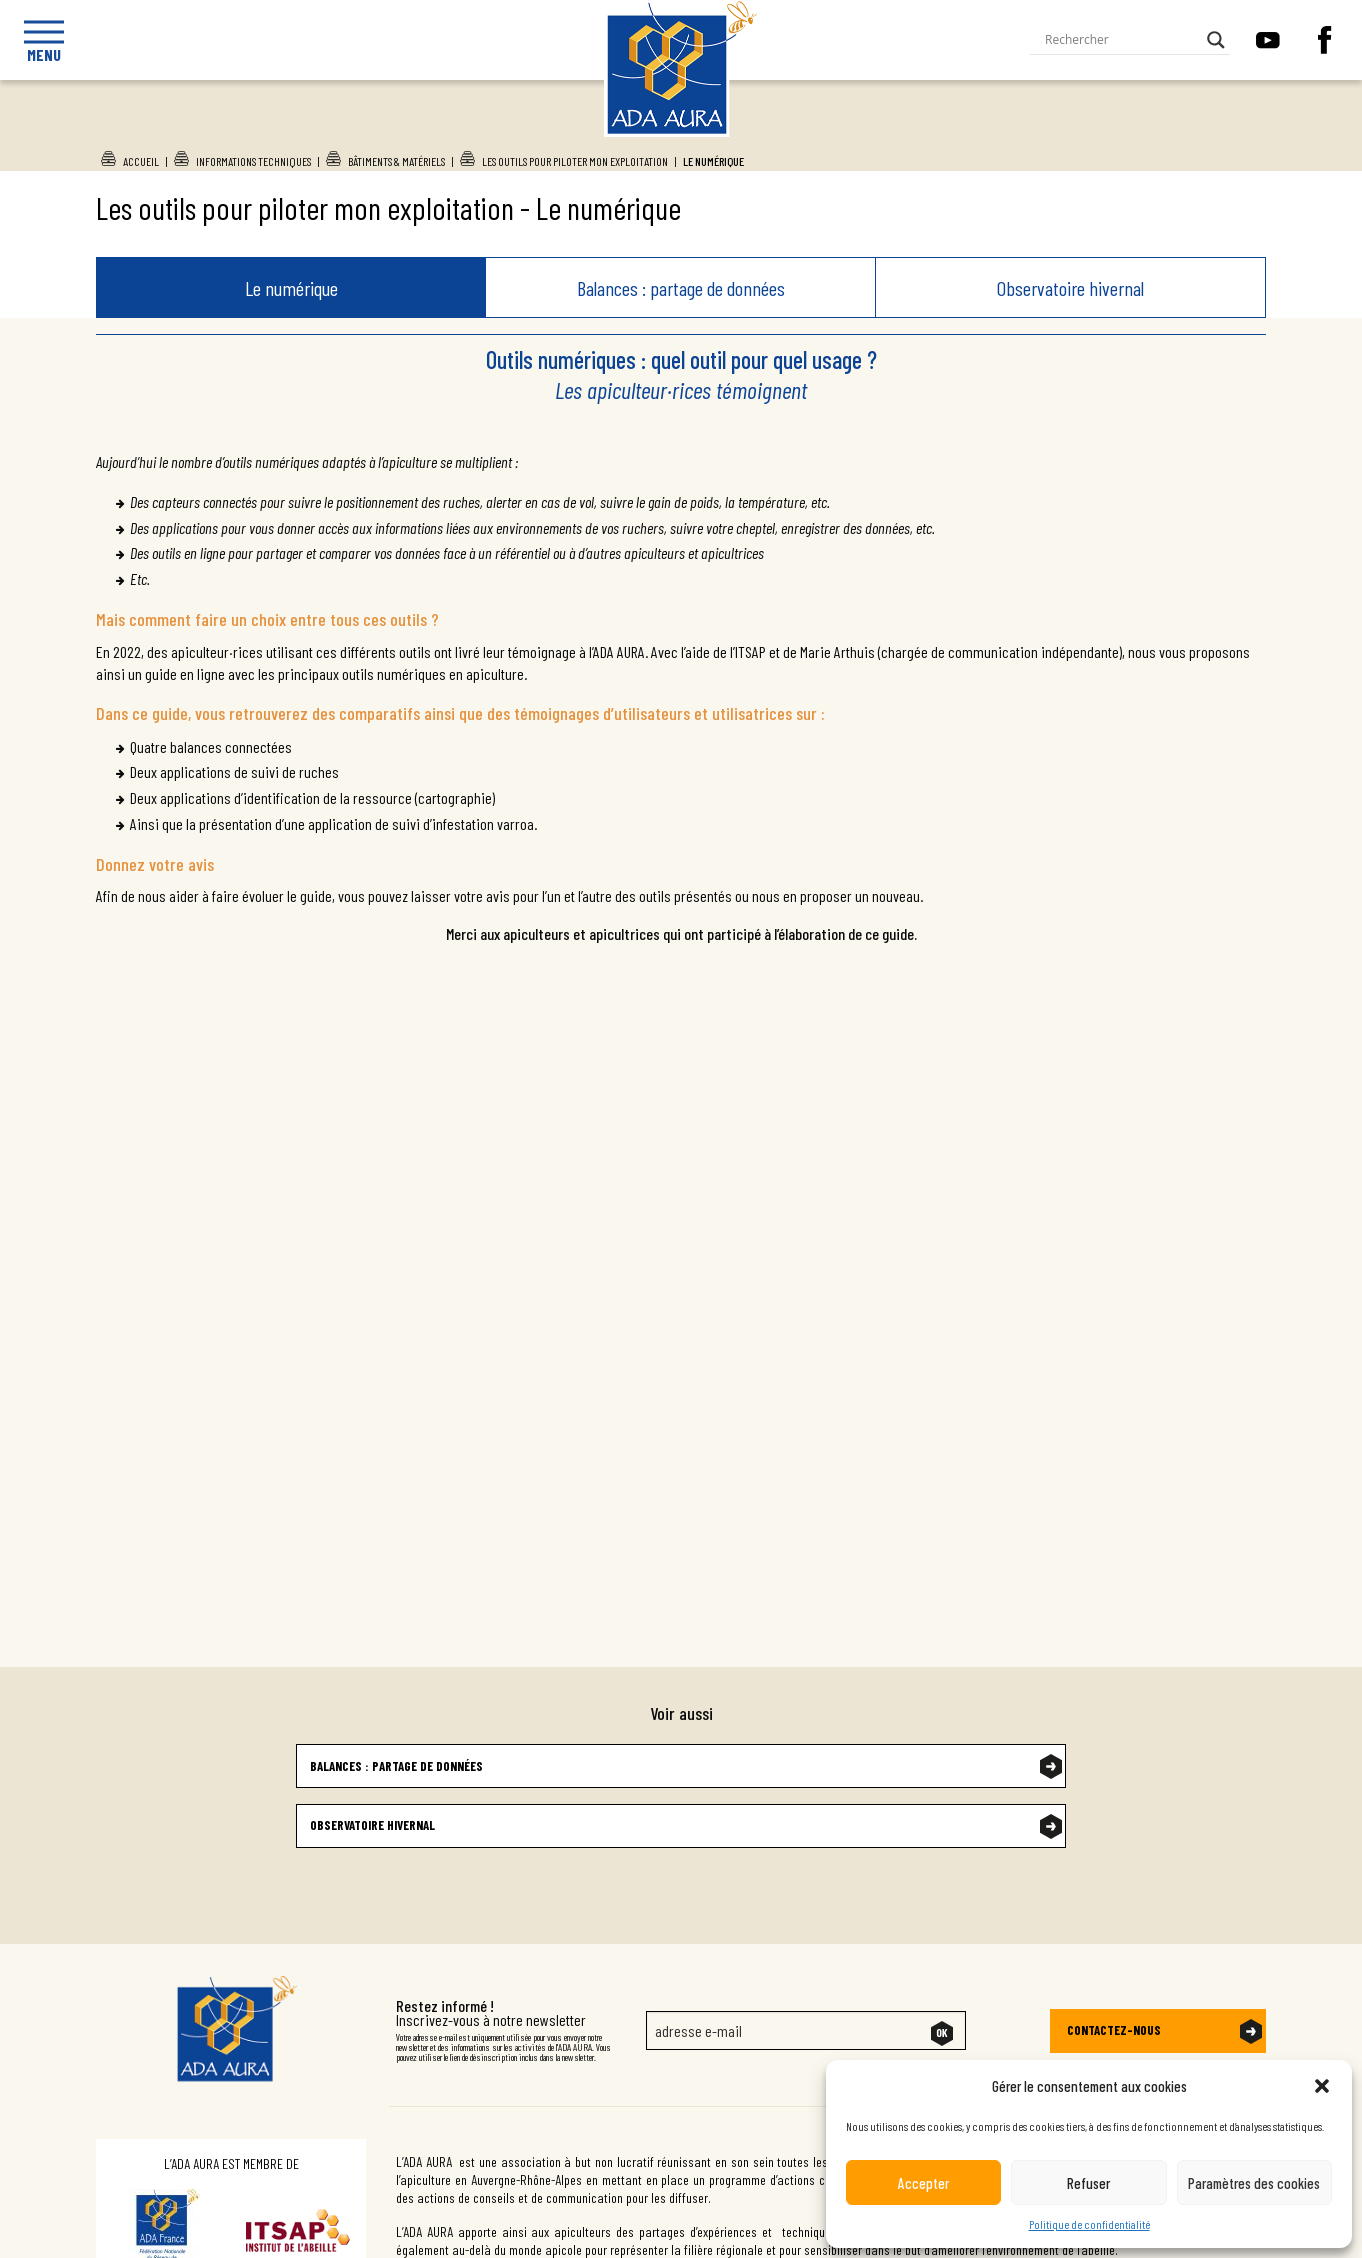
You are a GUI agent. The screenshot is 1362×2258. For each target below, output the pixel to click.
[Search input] (1121, 40)
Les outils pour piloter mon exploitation (575, 161)
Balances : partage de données (681, 288)
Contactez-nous (1114, 2030)
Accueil (141, 161)
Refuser (1088, 2183)
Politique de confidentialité (1089, 2224)
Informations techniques (253, 161)
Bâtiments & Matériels (396, 161)
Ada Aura (661, 131)
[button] (1322, 2086)
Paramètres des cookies (1254, 2183)
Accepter (923, 2183)
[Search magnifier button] (1216, 40)
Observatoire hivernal (1070, 288)
